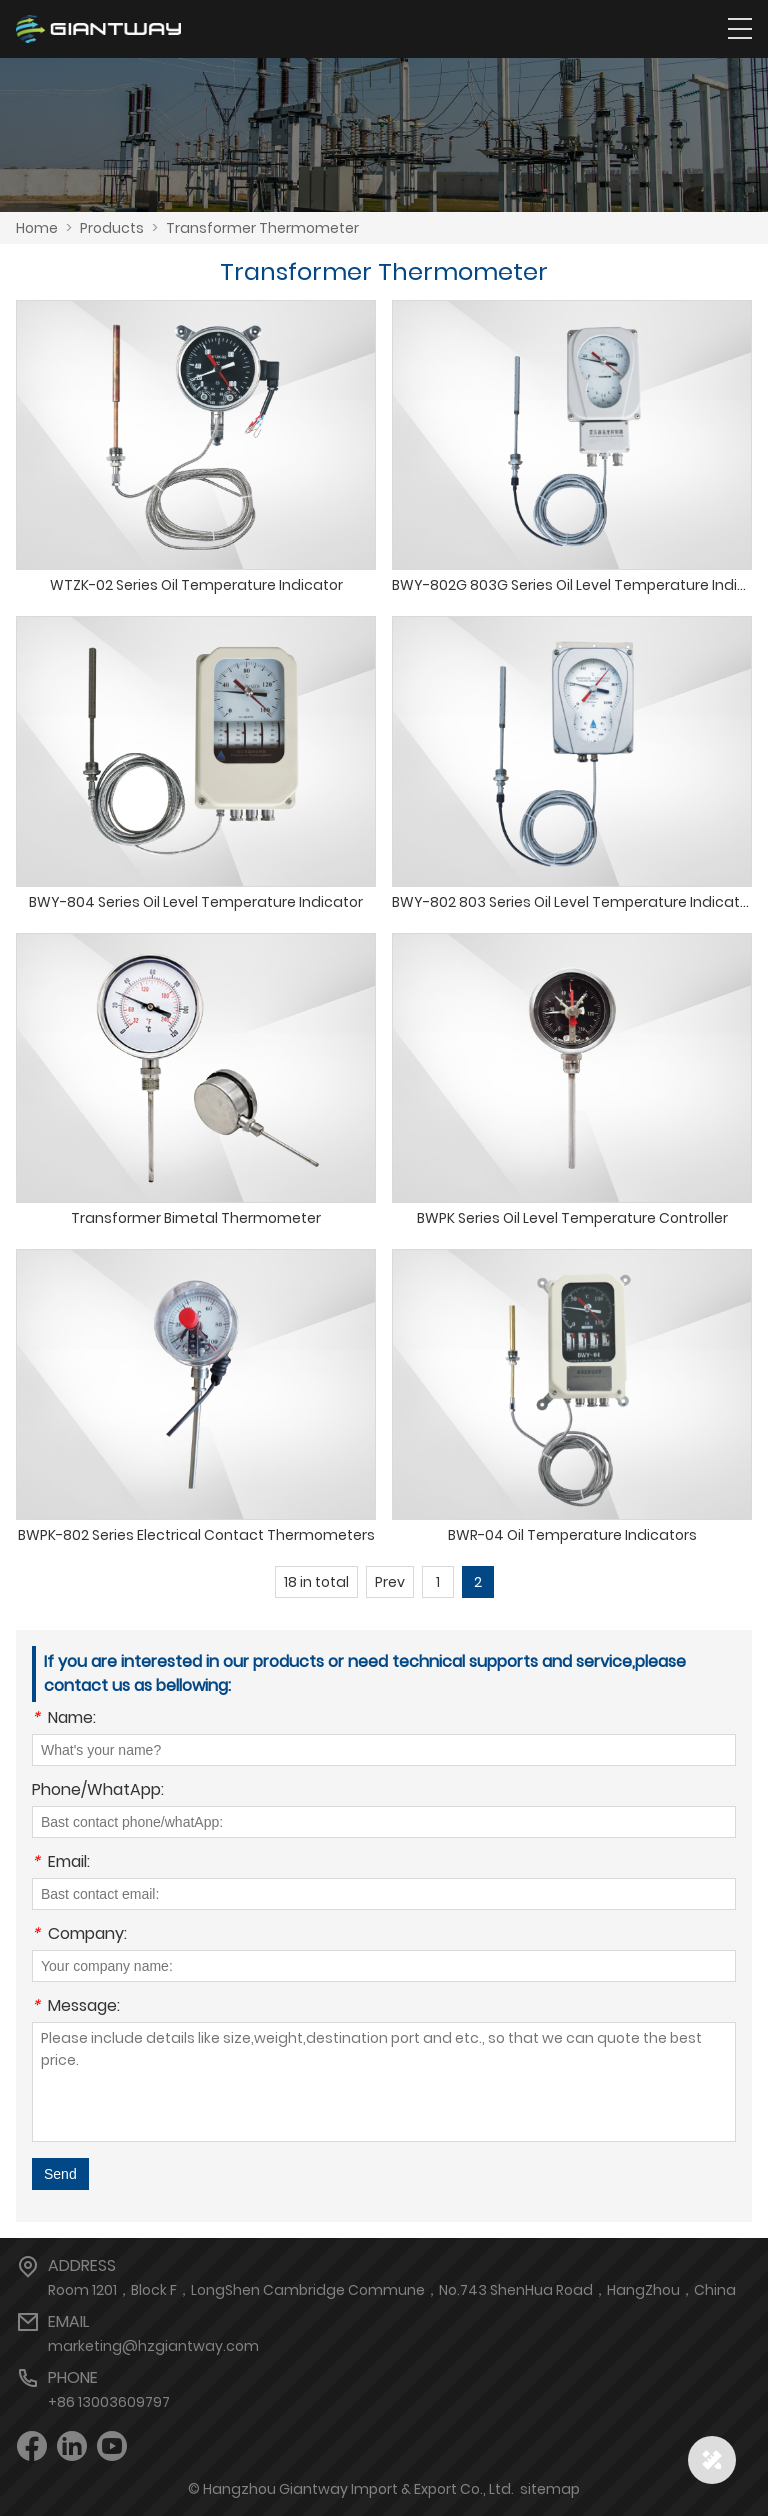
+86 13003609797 (109, 2402)
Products (112, 228)
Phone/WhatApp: (98, 1791)
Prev (390, 1582)
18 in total (316, 1582)
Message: (76, 2007)
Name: (64, 1719)
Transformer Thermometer (262, 228)
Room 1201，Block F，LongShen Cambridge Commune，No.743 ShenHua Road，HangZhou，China (392, 2290)
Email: (61, 1863)
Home (37, 228)
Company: (79, 1935)
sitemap (550, 2489)
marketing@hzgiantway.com (153, 2346)
